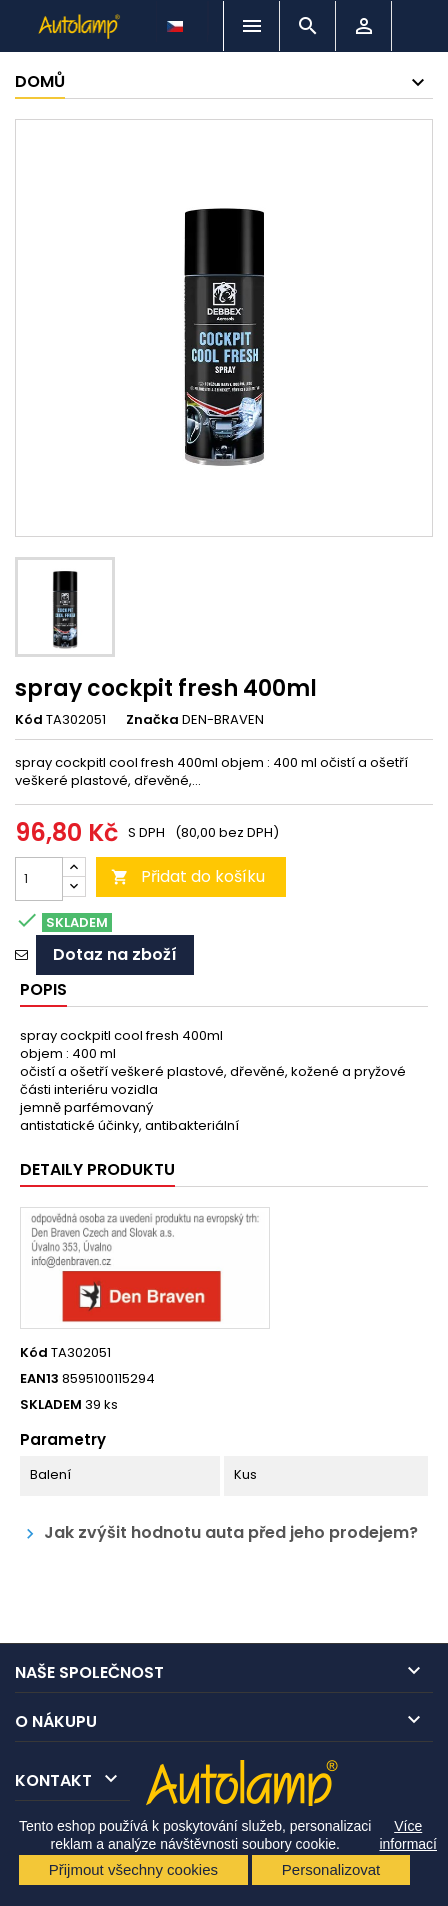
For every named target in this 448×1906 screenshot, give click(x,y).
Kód (29, 720)
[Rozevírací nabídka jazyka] (177, 21)
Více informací (408, 1835)
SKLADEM (51, 1405)
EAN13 (39, 1379)
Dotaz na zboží (115, 954)
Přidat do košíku (188, 876)
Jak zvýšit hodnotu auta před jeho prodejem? (219, 1534)
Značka (152, 720)
